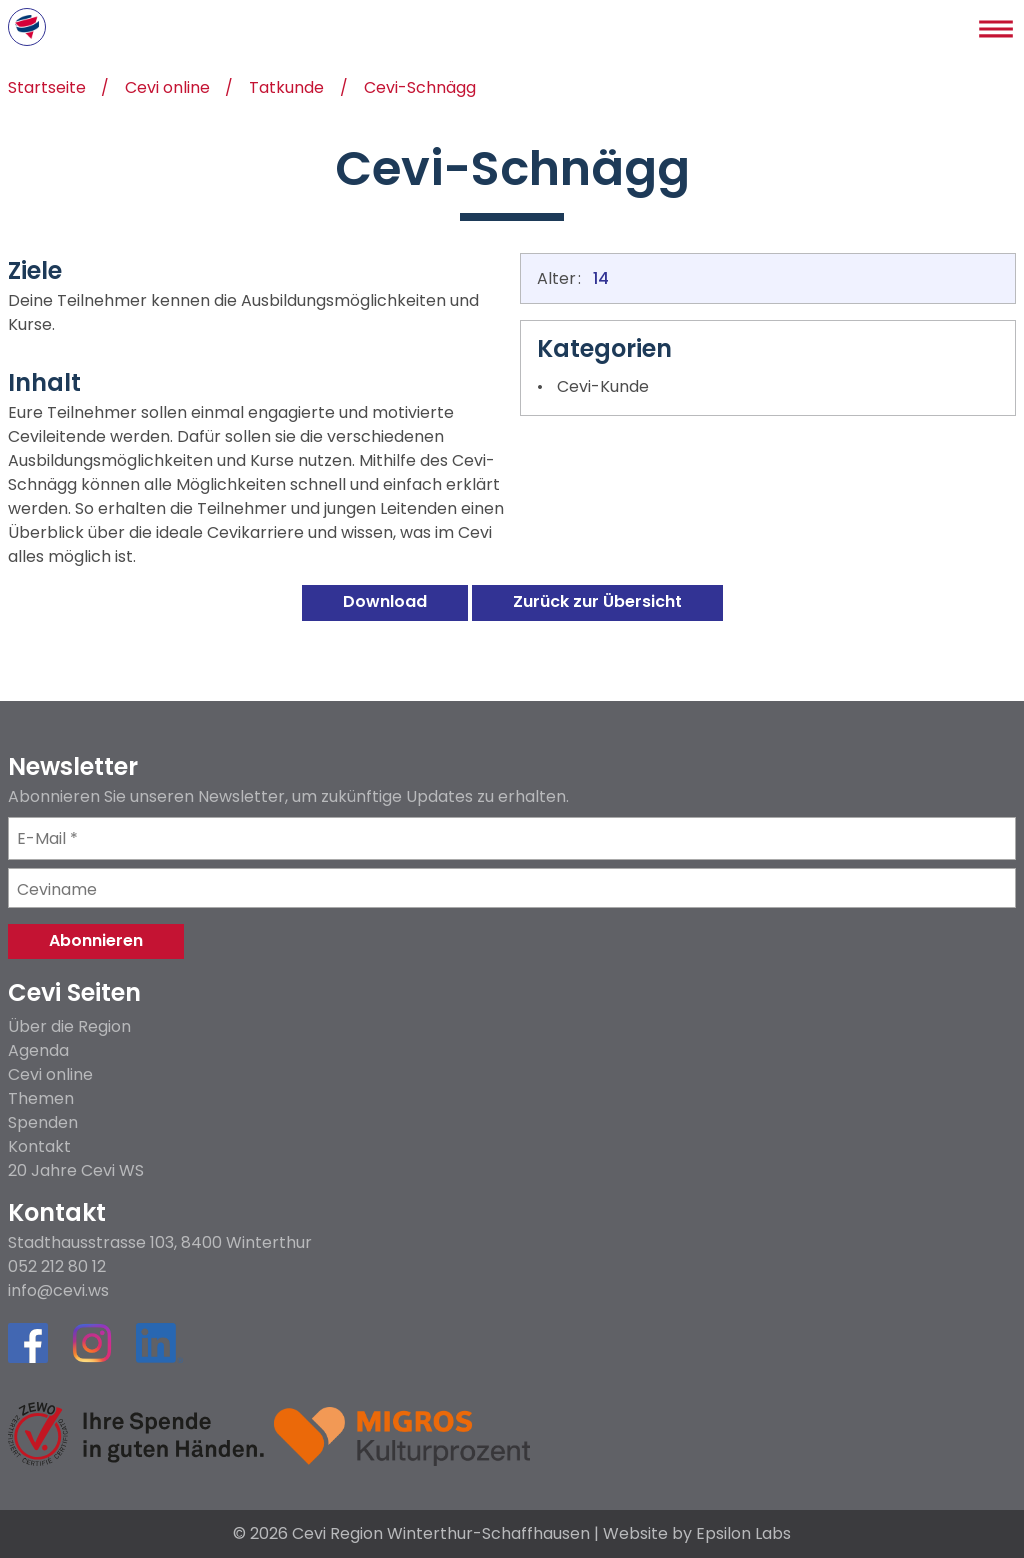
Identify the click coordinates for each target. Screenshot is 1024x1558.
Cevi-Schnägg (420, 89)
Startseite (47, 89)
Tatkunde (286, 89)
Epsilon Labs (743, 1533)
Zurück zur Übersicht (597, 601)
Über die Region (69, 1026)
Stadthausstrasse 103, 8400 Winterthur (160, 1243)
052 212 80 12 (57, 1267)
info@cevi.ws (58, 1291)
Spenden (43, 1122)
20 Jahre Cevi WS (76, 1170)
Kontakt (39, 1146)
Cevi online (167, 89)
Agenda (38, 1050)
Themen (41, 1098)
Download (385, 601)
